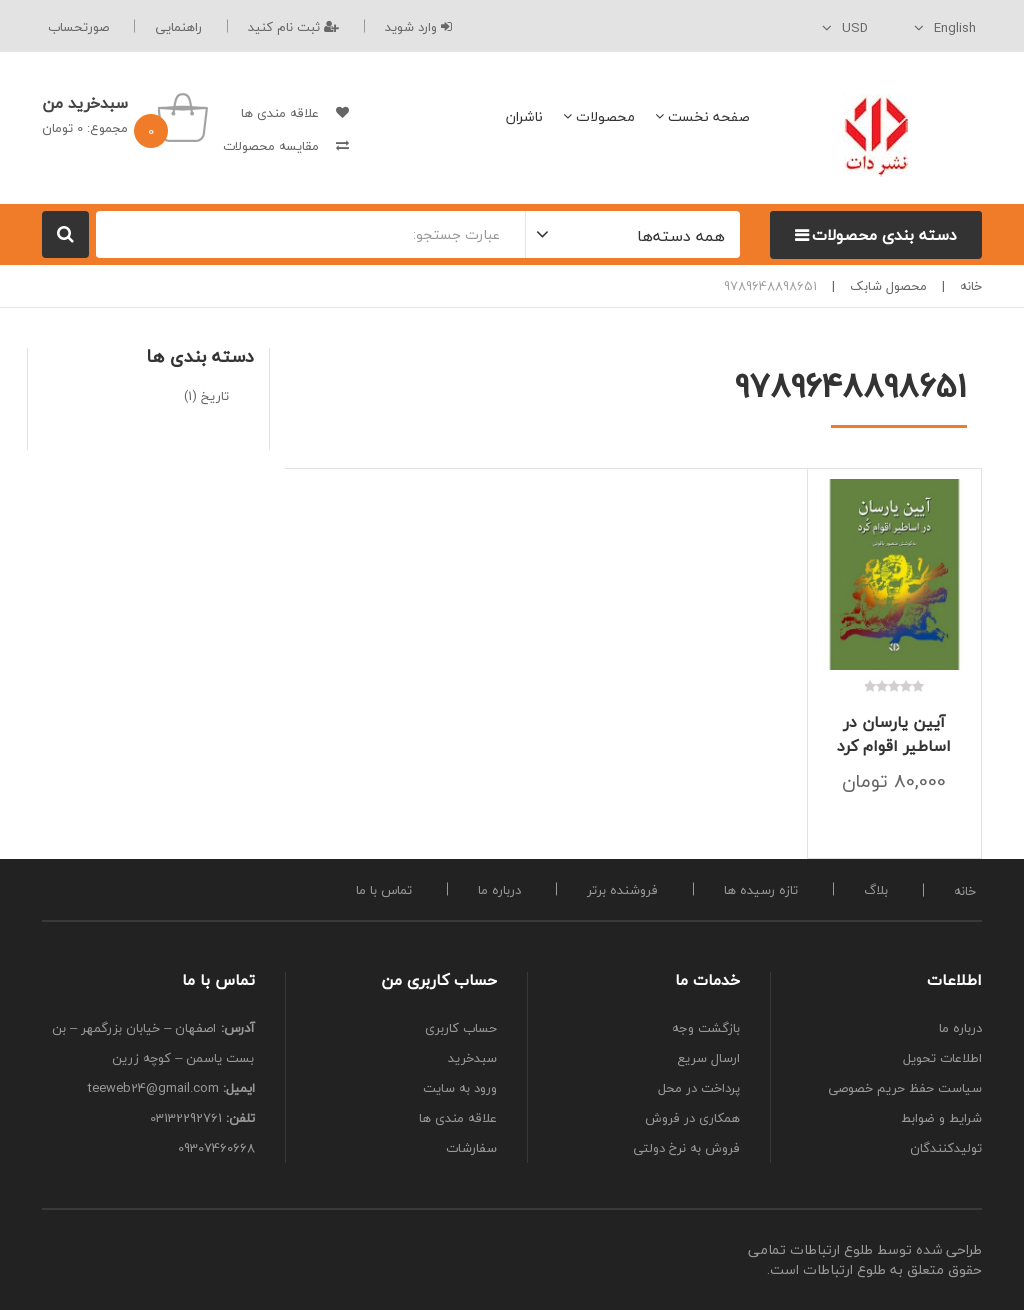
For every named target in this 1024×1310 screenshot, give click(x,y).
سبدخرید (472, 1058)
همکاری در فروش (692, 1118)
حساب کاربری (461, 1028)
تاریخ (215, 396)
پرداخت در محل (699, 1088)
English (955, 28)
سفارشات (471, 1148)
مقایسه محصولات (271, 146)
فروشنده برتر (622, 890)
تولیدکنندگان (946, 1148)
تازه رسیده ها (761, 890)
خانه (971, 286)
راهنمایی (178, 27)
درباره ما (499, 890)
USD (855, 28)
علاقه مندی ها (280, 113)
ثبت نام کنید (293, 27)
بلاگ (876, 890)
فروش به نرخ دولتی (686, 1148)
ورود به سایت (460, 1088)
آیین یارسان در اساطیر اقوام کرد (894, 734)
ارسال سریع (708, 1058)
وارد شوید (418, 27)
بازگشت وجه (706, 1028)
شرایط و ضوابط (941, 1118)
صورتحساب (78, 27)
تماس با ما (384, 890)
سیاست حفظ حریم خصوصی (905, 1088)
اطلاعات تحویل (942, 1058)
